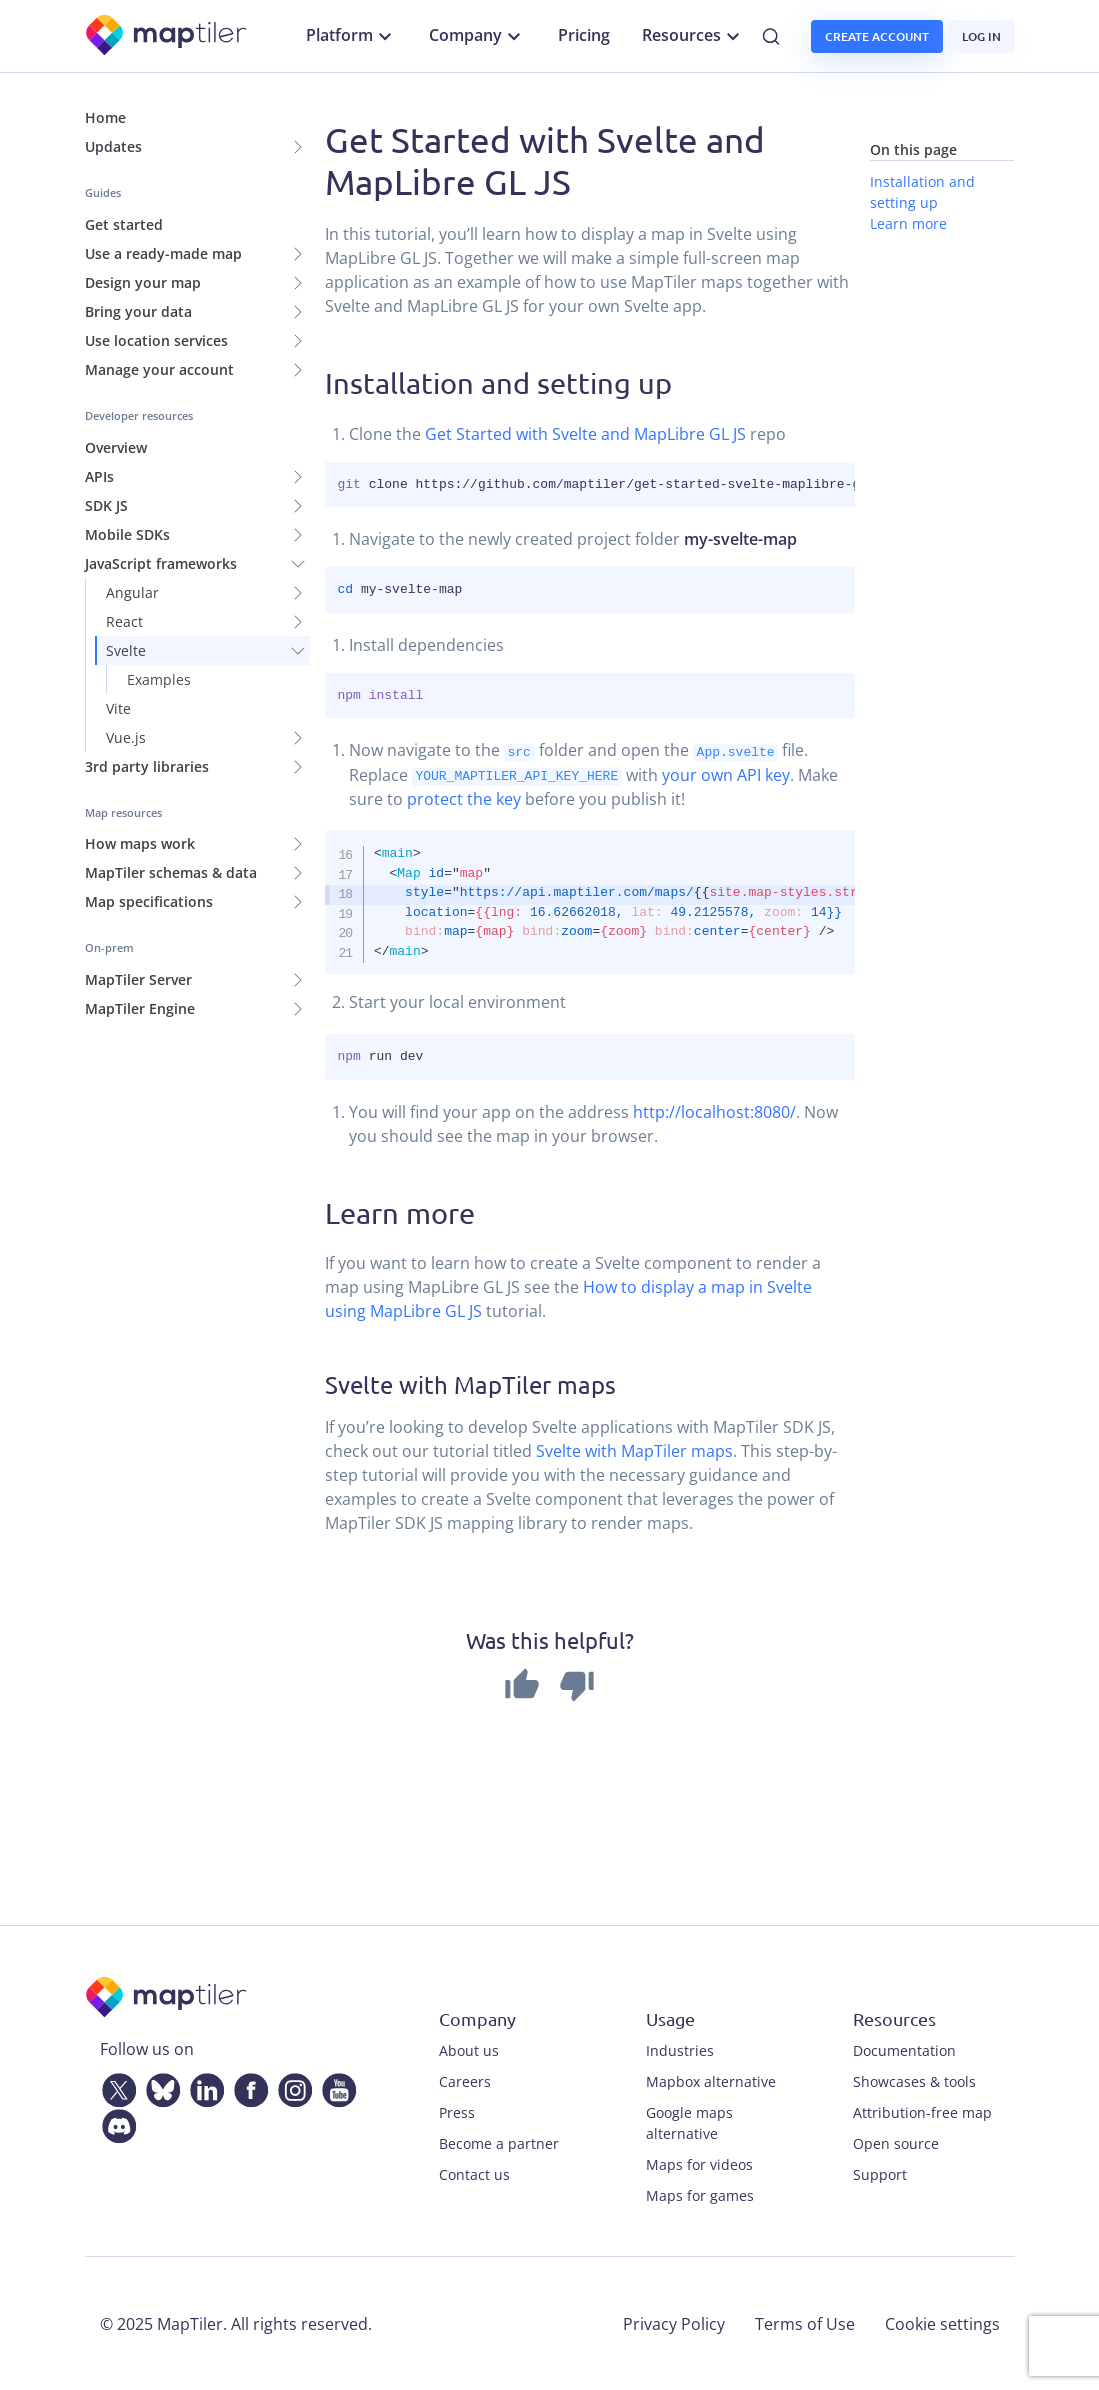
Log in (981, 36)
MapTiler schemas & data (171, 872)
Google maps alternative (689, 2122)
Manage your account (159, 369)
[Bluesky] (159, 2086)
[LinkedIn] (203, 2086)
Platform (351, 36)
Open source (896, 2142)
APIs (99, 476)
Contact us (474, 2173)
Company (477, 36)
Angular (132, 592)
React (124, 621)
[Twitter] (115, 2086)
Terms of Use (805, 2323)
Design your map (143, 282)
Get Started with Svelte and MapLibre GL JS (585, 434)
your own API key (726, 774)
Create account (877, 36)
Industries (680, 2049)
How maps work (140, 843)
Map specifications (149, 901)
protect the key (464, 798)
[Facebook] (247, 2086)
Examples (159, 679)
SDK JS (106, 505)
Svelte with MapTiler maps (634, 1450)
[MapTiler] (167, 36)
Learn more (908, 223)
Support (880, 2173)
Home (105, 117)
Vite (118, 708)
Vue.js (126, 737)
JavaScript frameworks (161, 563)
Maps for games (700, 2194)
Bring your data (138, 311)
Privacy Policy (674, 2323)
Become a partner (499, 2142)
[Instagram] (291, 2086)
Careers (465, 2080)
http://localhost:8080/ (714, 1111)
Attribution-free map (922, 2111)
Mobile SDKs (127, 534)
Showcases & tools (914, 2080)
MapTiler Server (138, 979)
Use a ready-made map (163, 253)
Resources (693, 36)
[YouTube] (335, 2086)
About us (469, 2049)
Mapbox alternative (711, 2080)
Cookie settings (942, 2323)
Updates (113, 146)
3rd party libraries (147, 766)
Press (457, 2111)
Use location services (156, 340)
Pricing (584, 35)
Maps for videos (699, 2163)
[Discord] (115, 2122)
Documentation (904, 2049)
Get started (124, 224)
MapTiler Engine (140, 1008)
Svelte (126, 650)
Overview (116, 447)
